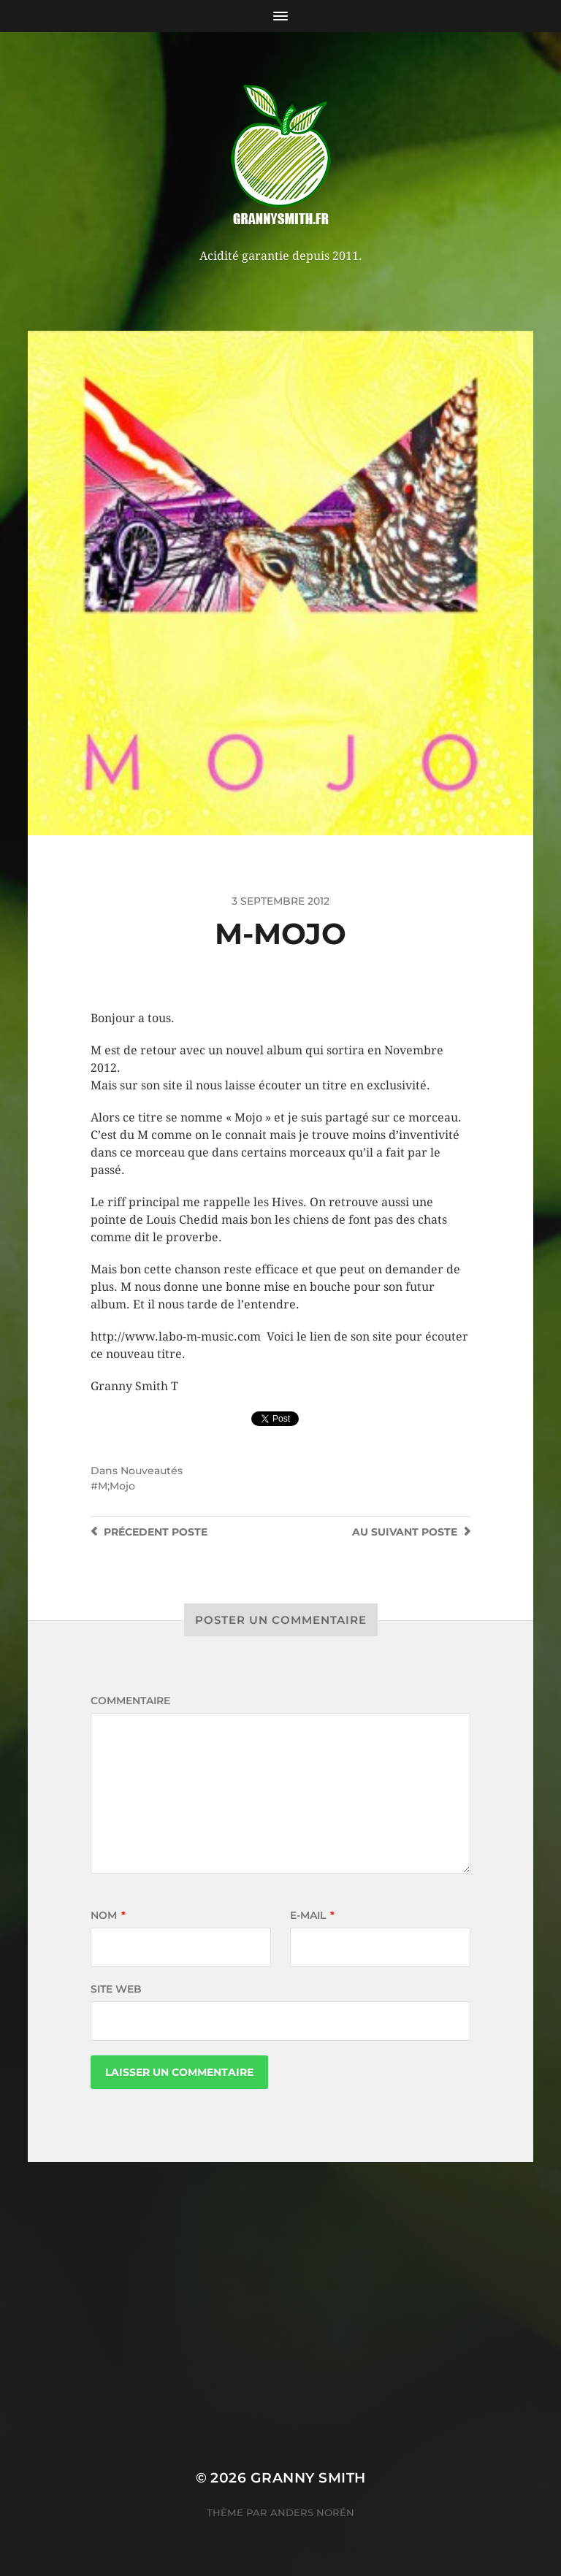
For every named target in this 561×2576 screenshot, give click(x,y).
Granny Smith (308, 2477)
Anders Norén (312, 2512)
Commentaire (130, 1700)
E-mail (312, 1915)
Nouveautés (152, 1470)
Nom (108, 1915)
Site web (116, 1989)
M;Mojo (116, 1485)
